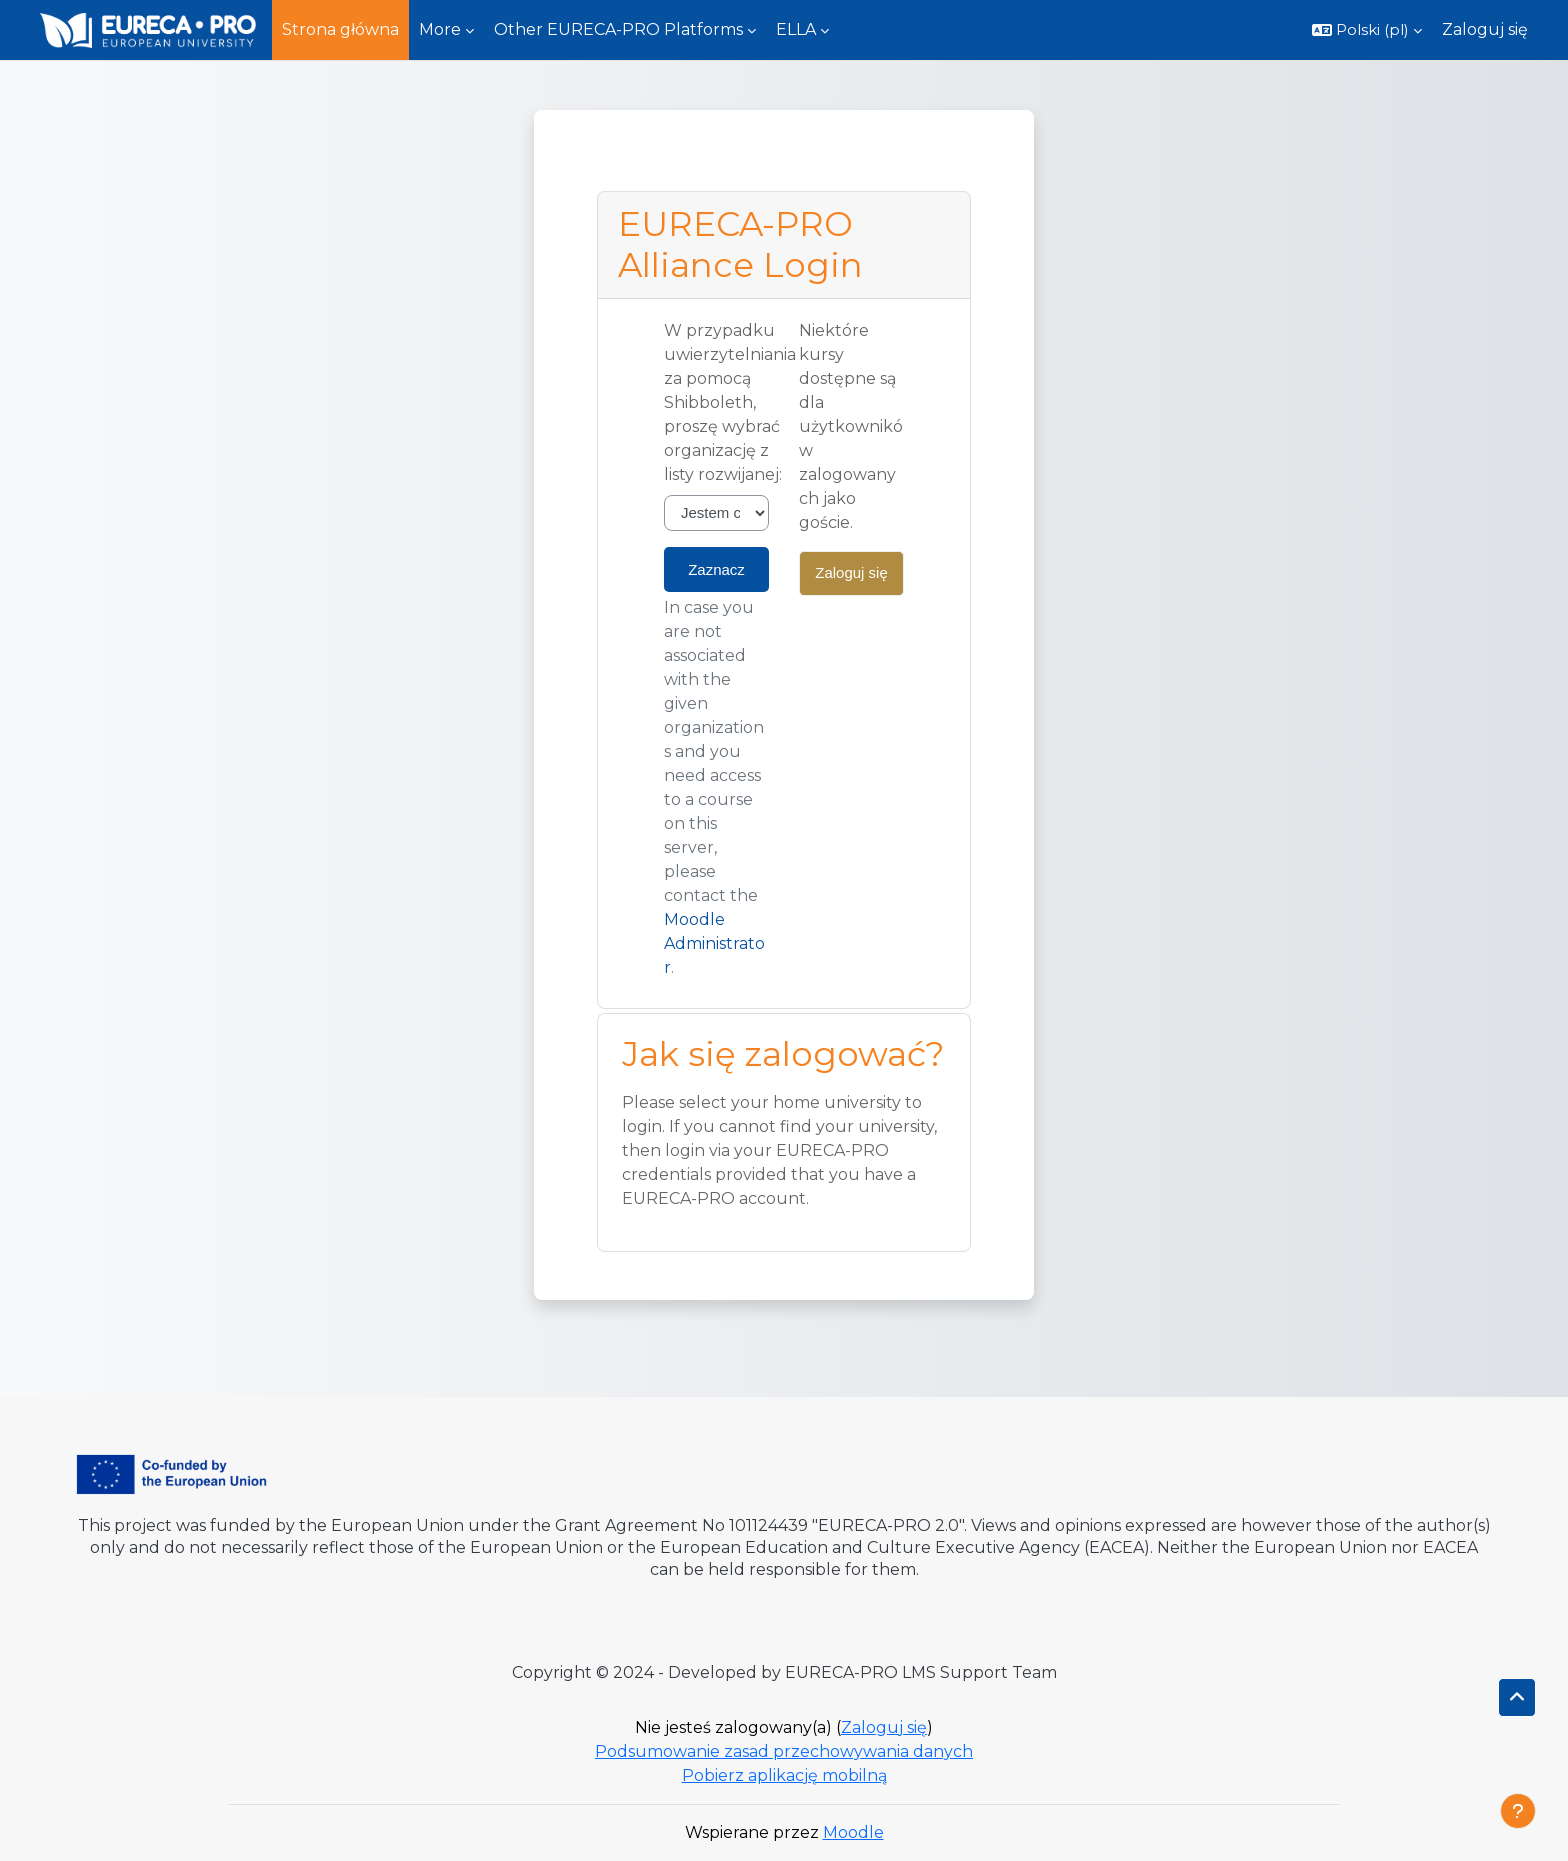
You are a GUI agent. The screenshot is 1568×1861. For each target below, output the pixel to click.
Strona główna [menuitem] (340, 29)
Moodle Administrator (714, 943)
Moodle (853, 1832)
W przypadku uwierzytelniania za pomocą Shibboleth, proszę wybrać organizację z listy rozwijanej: (730, 402)
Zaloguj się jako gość (851, 580)
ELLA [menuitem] (796, 29)
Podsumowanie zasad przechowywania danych (784, 1751)
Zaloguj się (1485, 29)
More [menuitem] (440, 29)
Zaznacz (716, 569)
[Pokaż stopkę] (1518, 1811)
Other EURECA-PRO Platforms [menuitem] (618, 29)
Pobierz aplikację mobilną (784, 1775)
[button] (1367, 30)
